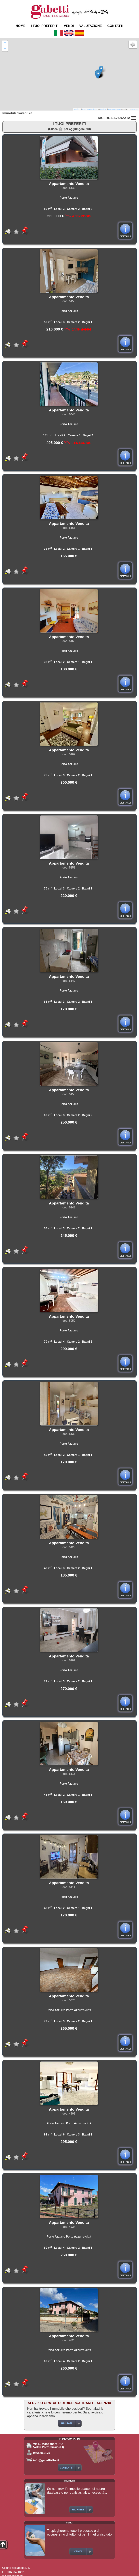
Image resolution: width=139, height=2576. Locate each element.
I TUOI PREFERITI (44, 26)
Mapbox (103, 109)
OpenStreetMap (114, 109)
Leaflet (76, 109)
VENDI (69, 26)
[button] (98, 75)
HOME (21, 26)
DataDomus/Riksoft (89, 109)
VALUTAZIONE (90, 26)
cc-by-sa (134, 109)
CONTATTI (115, 26)
